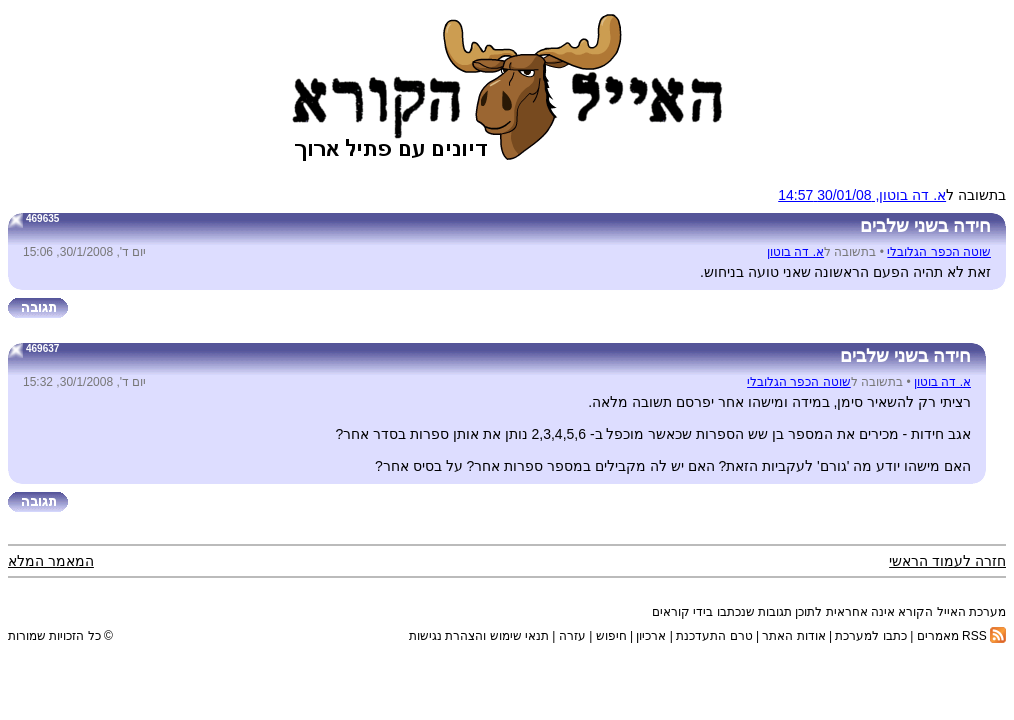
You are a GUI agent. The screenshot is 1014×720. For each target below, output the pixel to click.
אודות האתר (793, 636)
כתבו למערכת (870, 636)
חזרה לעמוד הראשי (947, 561)
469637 (42, 348)
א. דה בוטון (795, 252)
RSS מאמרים (961, 636)
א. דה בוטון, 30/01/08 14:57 (862, 195)
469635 (42, 218)
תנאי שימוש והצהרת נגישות (479, 636)
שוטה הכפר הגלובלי (939, 252)
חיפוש (611, 636)
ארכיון (651, 636)
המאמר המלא (51, 561)
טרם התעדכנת (714, 636)
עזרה (572, 636)
